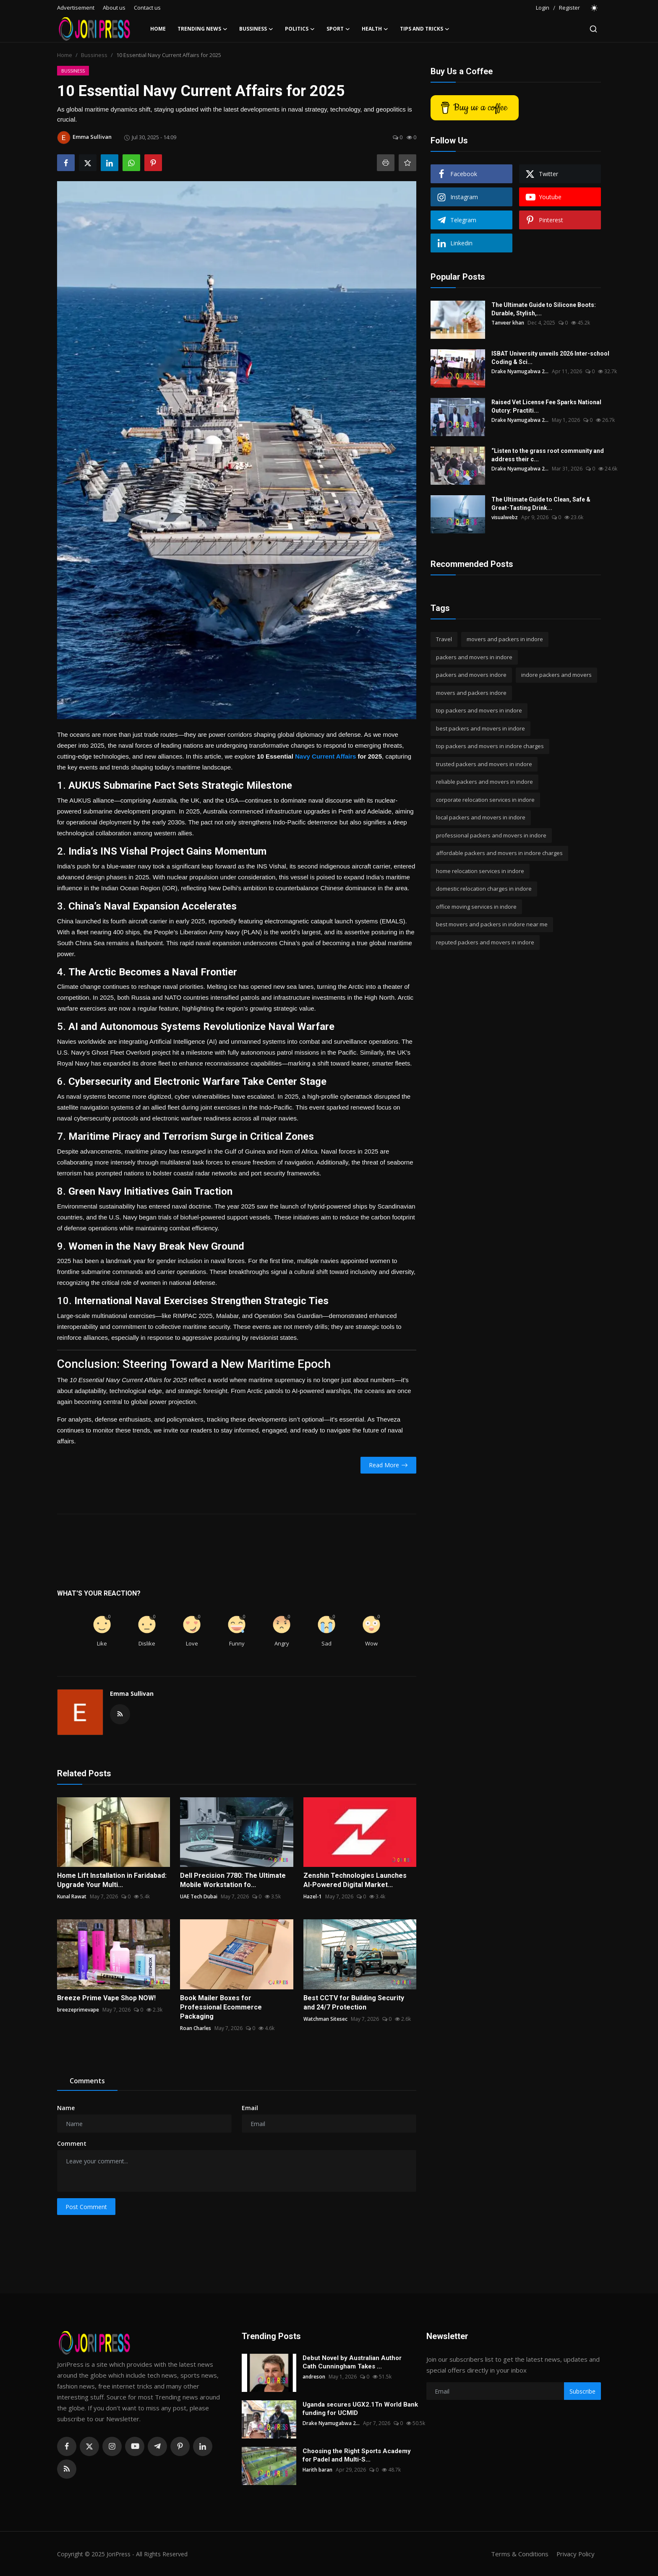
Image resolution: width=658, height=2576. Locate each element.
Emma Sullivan (132, 1693)
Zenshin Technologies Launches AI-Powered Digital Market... (355, 1880)
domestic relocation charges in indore (484, 888)
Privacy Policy (575, 2554)
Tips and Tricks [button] (424, 29)
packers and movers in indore (474, 657)
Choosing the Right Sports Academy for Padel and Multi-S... (357, 2455)
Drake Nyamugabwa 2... (519, 371)
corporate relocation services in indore (485, 799)
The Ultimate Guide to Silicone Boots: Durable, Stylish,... (543, 309)
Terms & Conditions (518, 2554)
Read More (388, 1465)
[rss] (66, 2469)
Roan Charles (195, 2028)
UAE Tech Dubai (198, 1896)
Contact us (147, 7)
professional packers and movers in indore (491, 835)
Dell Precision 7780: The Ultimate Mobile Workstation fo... (233, 1880)
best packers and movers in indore (480, 728)
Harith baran (317, 2469)
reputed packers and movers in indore (485, 942)
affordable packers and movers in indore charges (499, 853)
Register (569, 7)
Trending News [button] (202, 29)
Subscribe (582, 2391)
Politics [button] (300, 29)
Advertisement (75, 7)
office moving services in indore (476, 906)
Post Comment (86, 2207)
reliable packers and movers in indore (484, 781)
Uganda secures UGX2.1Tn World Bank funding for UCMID (360, 2409)
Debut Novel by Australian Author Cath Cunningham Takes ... (352, 2362)
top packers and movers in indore (479, 710)
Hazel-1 (312, 1896)
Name (66, 2108)
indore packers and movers (556, 674)
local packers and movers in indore (480, 817)
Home (158, 28)
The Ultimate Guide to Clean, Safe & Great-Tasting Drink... (540, 503)
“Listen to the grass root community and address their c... (547, 455)
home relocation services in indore (480, 871)
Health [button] (375, 29)
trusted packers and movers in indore (484, 764)
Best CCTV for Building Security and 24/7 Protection (353, 2002)
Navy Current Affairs (325, 756)
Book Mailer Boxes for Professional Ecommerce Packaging (221, 2007)
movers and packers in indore (505, 639)
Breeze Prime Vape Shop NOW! (106, 1998)
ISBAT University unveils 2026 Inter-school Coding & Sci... (550, 357)
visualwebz (504, 517)
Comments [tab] (87, 2080)
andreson (314, 2376)
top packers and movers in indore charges (490, 746)
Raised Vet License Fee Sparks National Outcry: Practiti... (546, 406)
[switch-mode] (594, 8)
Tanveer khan (507, 322)
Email (250, 2108)
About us (114, 7)
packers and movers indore (471, 674)
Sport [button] (338, 29)
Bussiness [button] (256, 29)
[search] (593, 28)
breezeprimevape (78, 2009)
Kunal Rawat (71, 1896)
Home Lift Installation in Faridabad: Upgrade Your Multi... (112, 1880)
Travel (444, 639)
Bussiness (94, 55)
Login (542, 7)
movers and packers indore (471, 693)
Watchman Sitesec (325, 2018)
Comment (71, 2143)
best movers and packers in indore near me (492, 924)
